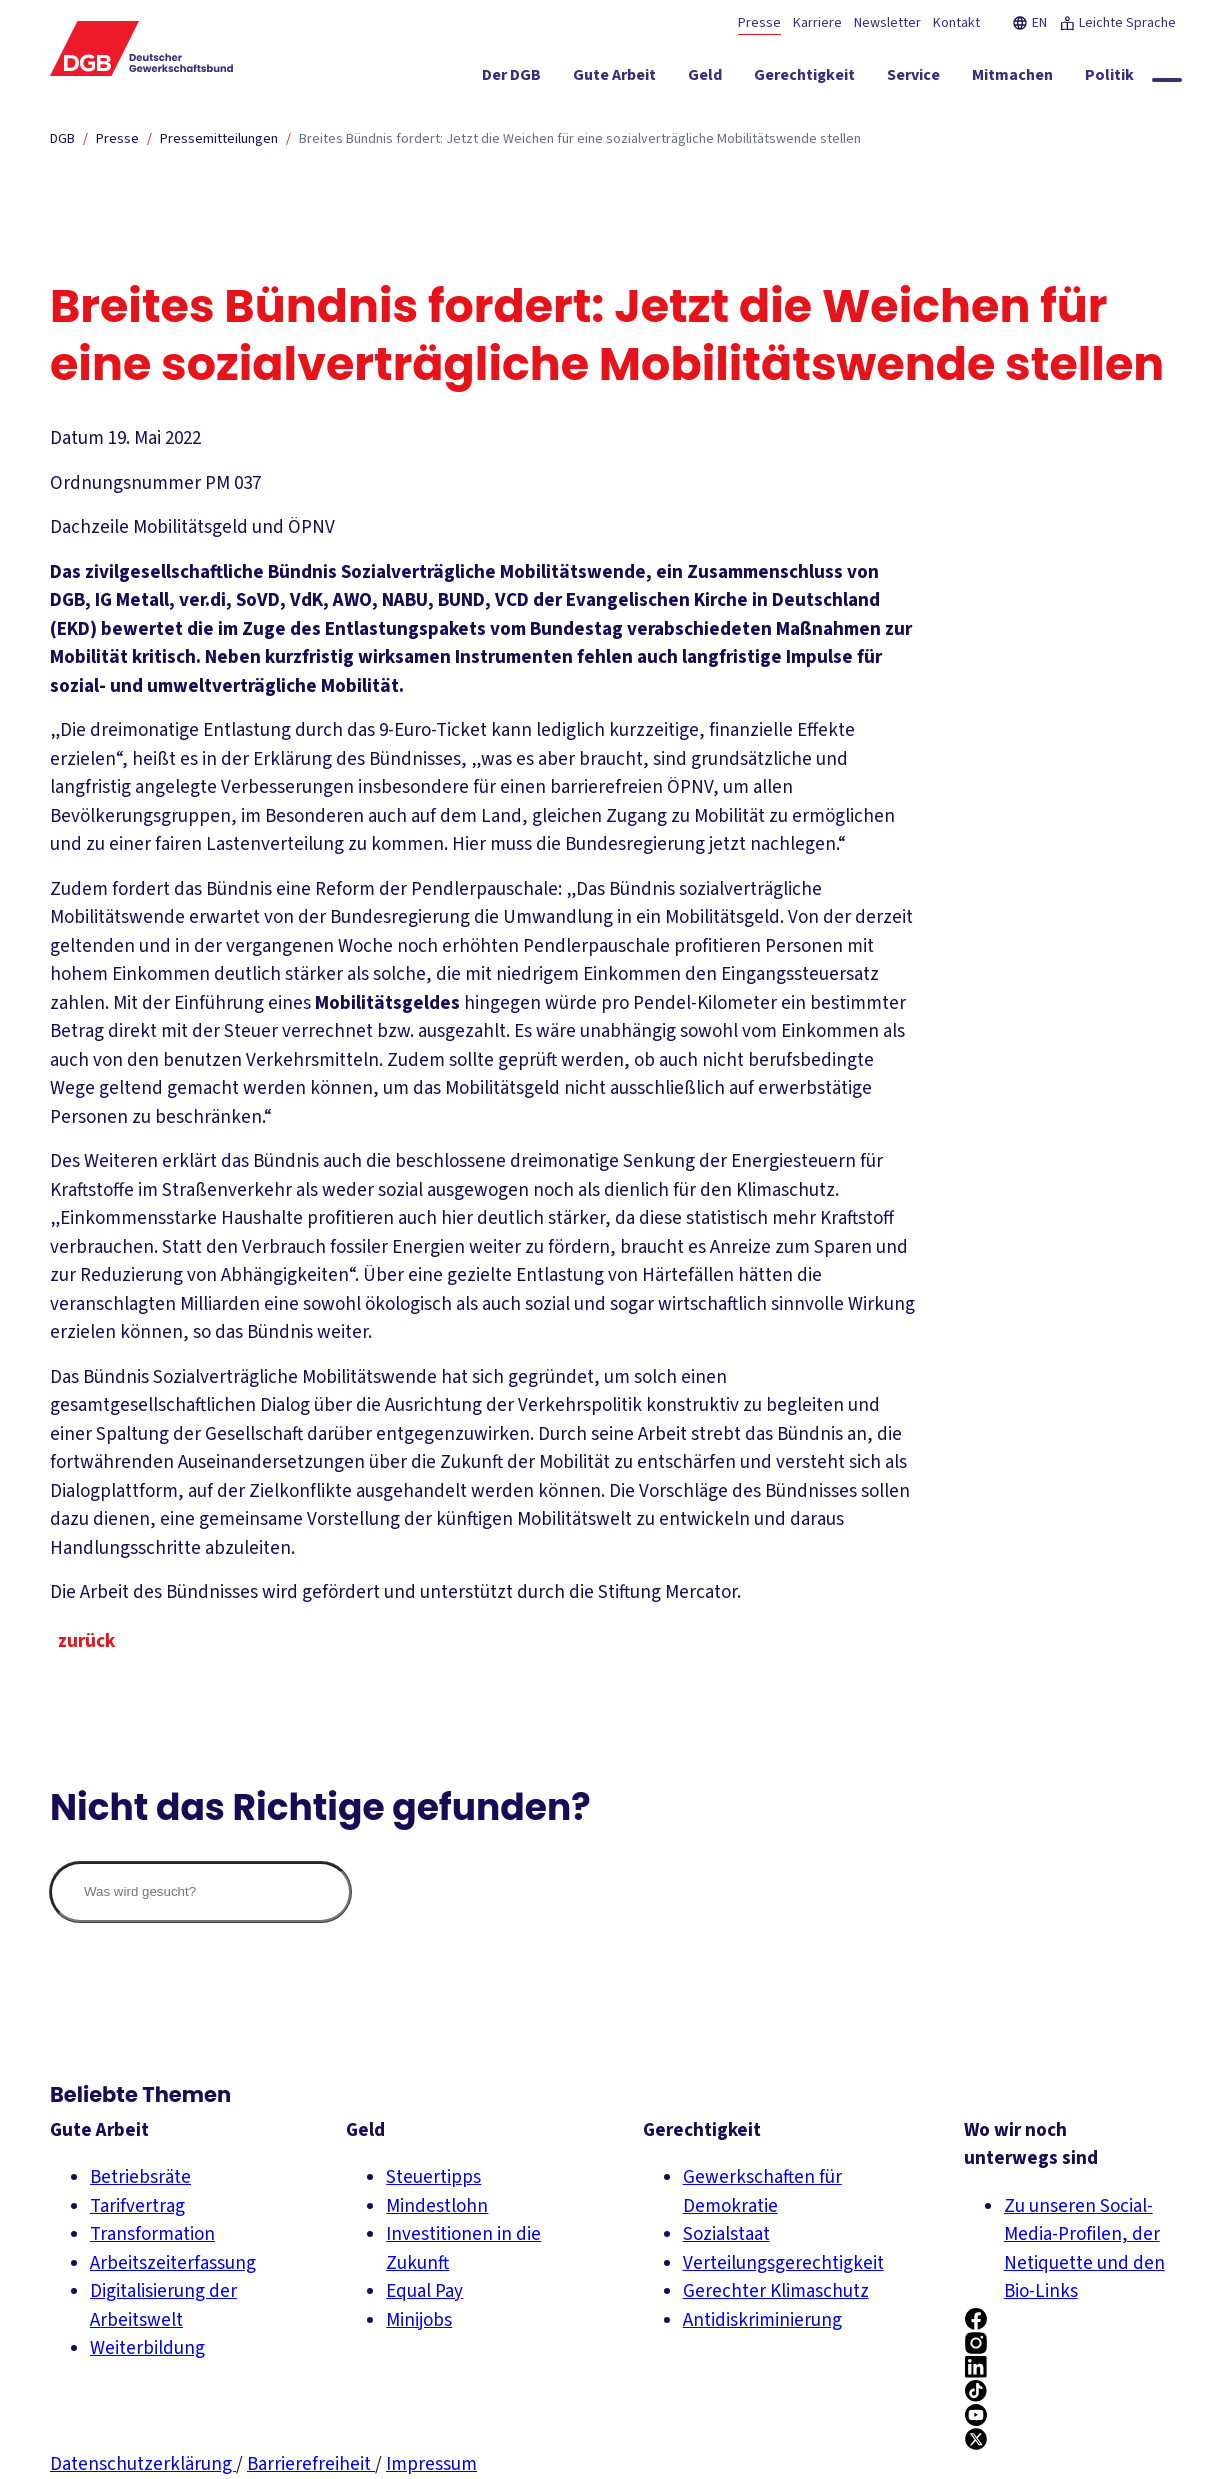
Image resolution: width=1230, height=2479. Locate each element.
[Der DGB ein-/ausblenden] (511, 79)
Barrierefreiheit (311, 2464)
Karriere (817, 23)
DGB (62, 139)
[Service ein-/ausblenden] (913, 79)
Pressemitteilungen (219, 139)
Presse (759, 23)
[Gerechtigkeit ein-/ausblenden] (804, 79)
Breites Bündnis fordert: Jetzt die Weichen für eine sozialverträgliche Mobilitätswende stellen (580, 139)
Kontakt (956, 23)
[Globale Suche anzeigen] (1167, 80)
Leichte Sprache (1117, 23)
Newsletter (887, 23)
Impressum (431, 2464)
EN (1029, 23)
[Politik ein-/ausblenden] (1109, 79)
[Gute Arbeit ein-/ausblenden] (614, 79)
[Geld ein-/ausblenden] (705, 79)
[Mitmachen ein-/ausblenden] (1012, 79)
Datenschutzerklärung (143, 2464)
